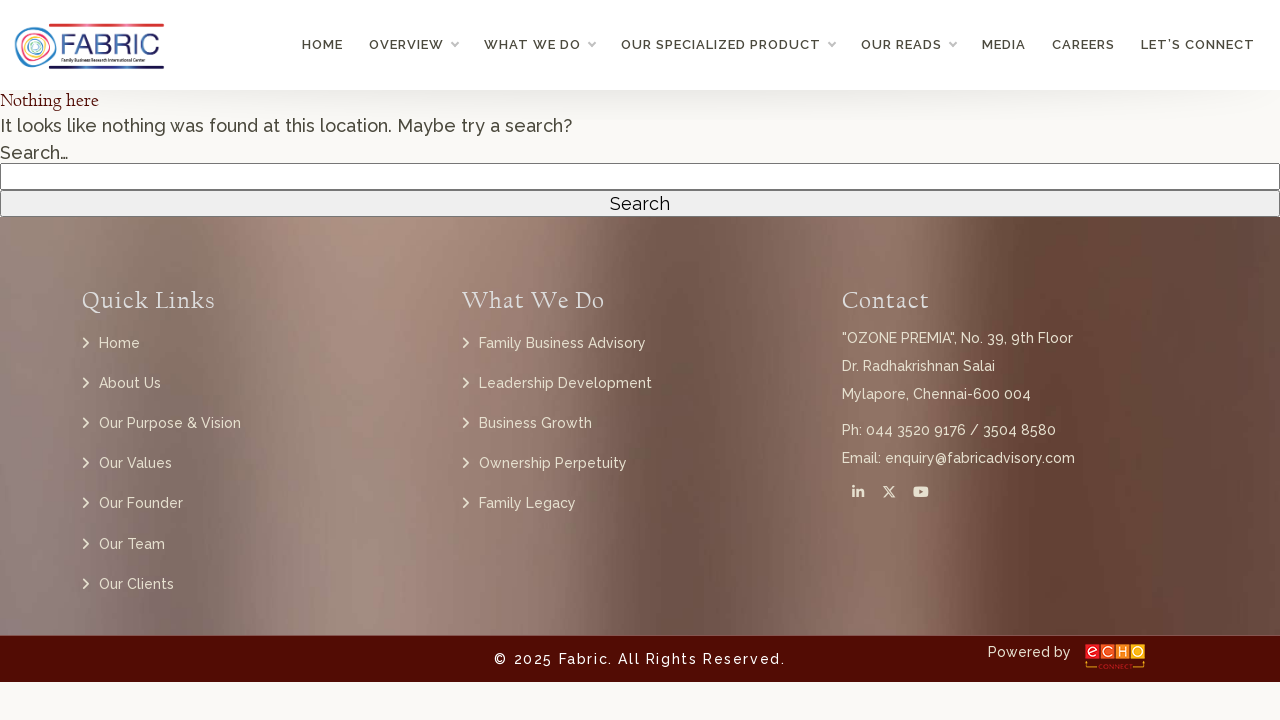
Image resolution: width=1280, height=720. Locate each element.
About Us (130, 383)
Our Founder (141, 503)
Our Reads (908, 45)
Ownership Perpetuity (553, 463)
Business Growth (535, 423)
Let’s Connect (1198, 44)
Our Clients (136, 584)
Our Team (132, 544)
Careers (1083, 44)
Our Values (135, 463)
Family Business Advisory (562, 343)
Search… (34, 152)
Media (1004, 44)
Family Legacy (527, 503)
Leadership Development (565, 383)
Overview (413, 45)
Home (322, 44)
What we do (539, 45)
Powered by (1029, 652)
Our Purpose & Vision (170, 423)
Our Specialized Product (728, 45)
